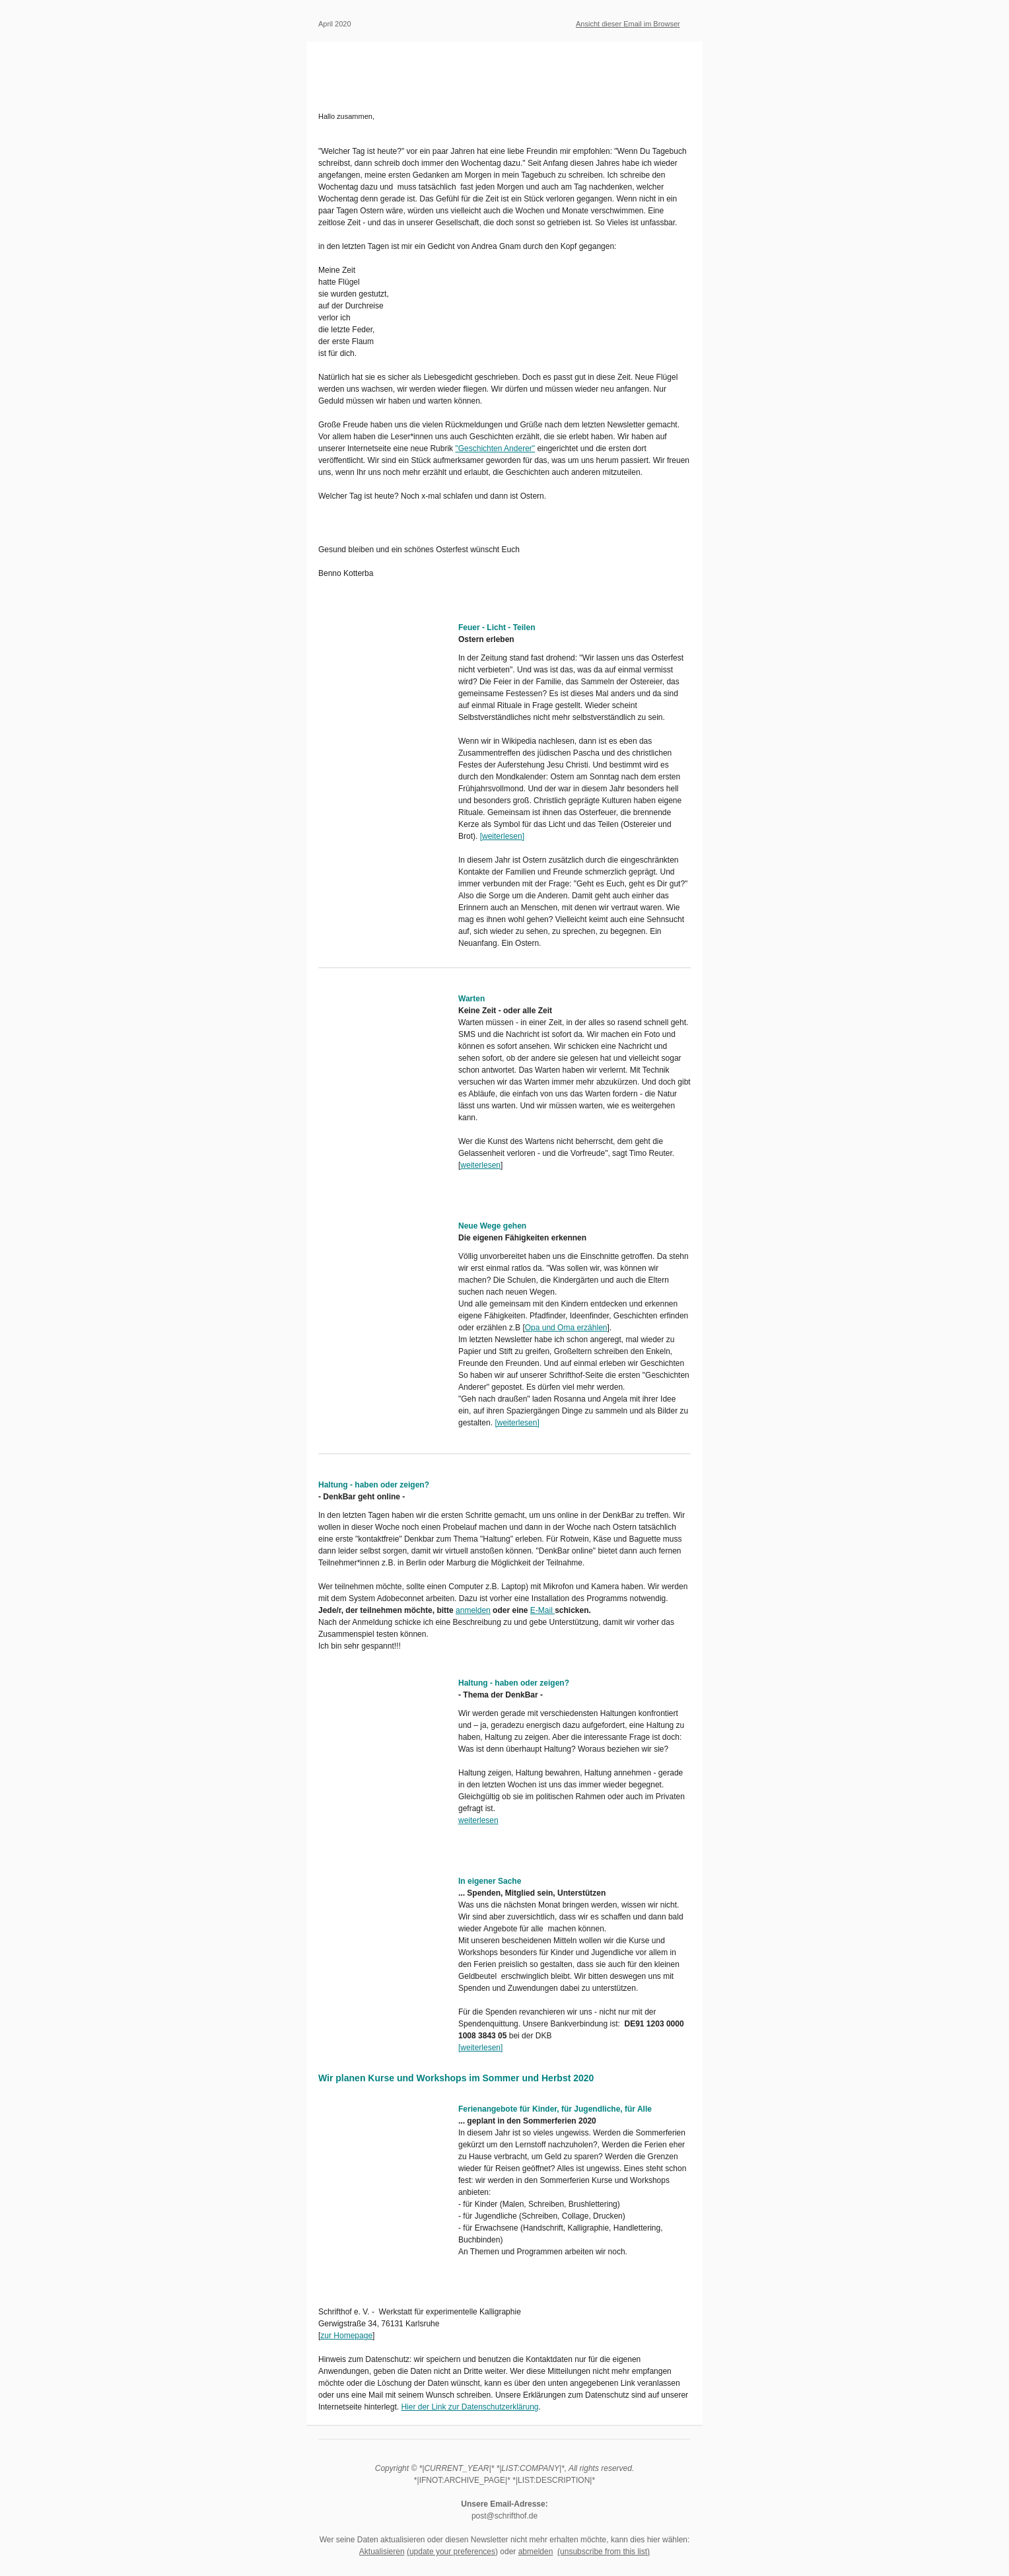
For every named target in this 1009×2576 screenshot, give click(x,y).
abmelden (535, 2551)
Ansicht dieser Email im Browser (628, 24)
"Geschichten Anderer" (495, 448)
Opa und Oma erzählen (566, 1327)
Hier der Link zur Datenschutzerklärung (469, 2407)
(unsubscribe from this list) (603, 2551)
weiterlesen (502, 836)
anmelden (473, 1610)
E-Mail (542, 1610)
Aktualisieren (382, 2551)
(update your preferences (451, 2551)
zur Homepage (346, 2335)
